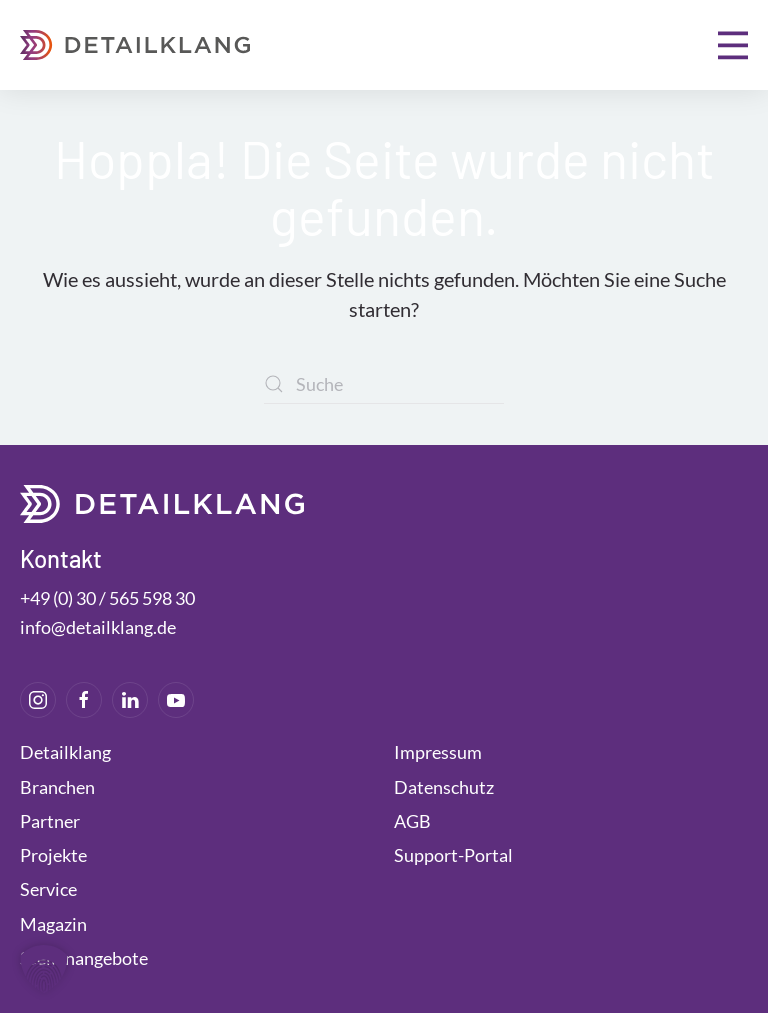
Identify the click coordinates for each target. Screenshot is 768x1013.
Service (48, 889)
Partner (50, 821)
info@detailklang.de (98, 627)
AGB (412, 821)
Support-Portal (453, 855)
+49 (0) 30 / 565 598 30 (107, 598)
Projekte (53, 855)
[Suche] (384, 384)
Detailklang (65, 752)
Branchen (57, 787)
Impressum (438, 752)
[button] (733, 45)
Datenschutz (444, 787)
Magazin (53, 924)
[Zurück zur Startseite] (135, 45)
